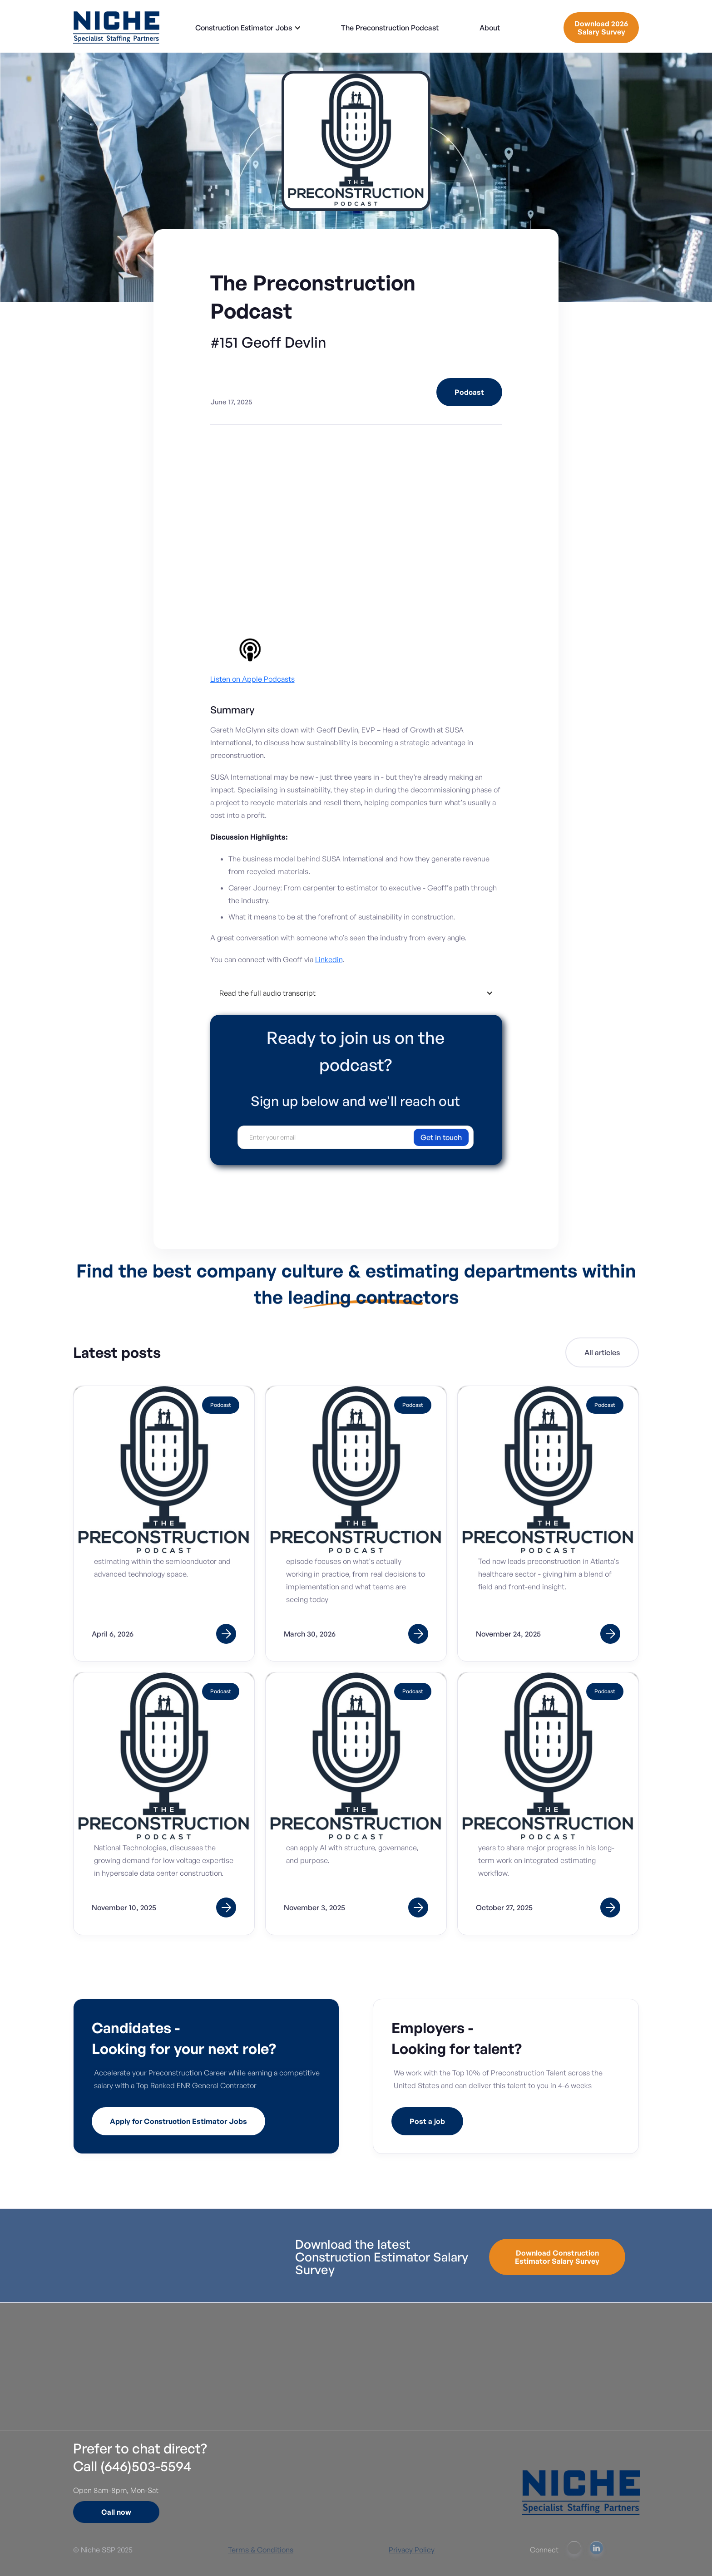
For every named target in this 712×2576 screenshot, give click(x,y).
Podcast (469, 392)
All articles (602, 1353)
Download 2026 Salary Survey (601, 27)
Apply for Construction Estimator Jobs (178, 2121)
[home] (116, 27)
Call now (116, 2512)
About (490, 27)
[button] (248, 27)
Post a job (427, 2121)
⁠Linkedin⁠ (328, 959)
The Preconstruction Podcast (390, 27)
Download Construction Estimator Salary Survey (557, 2257)
